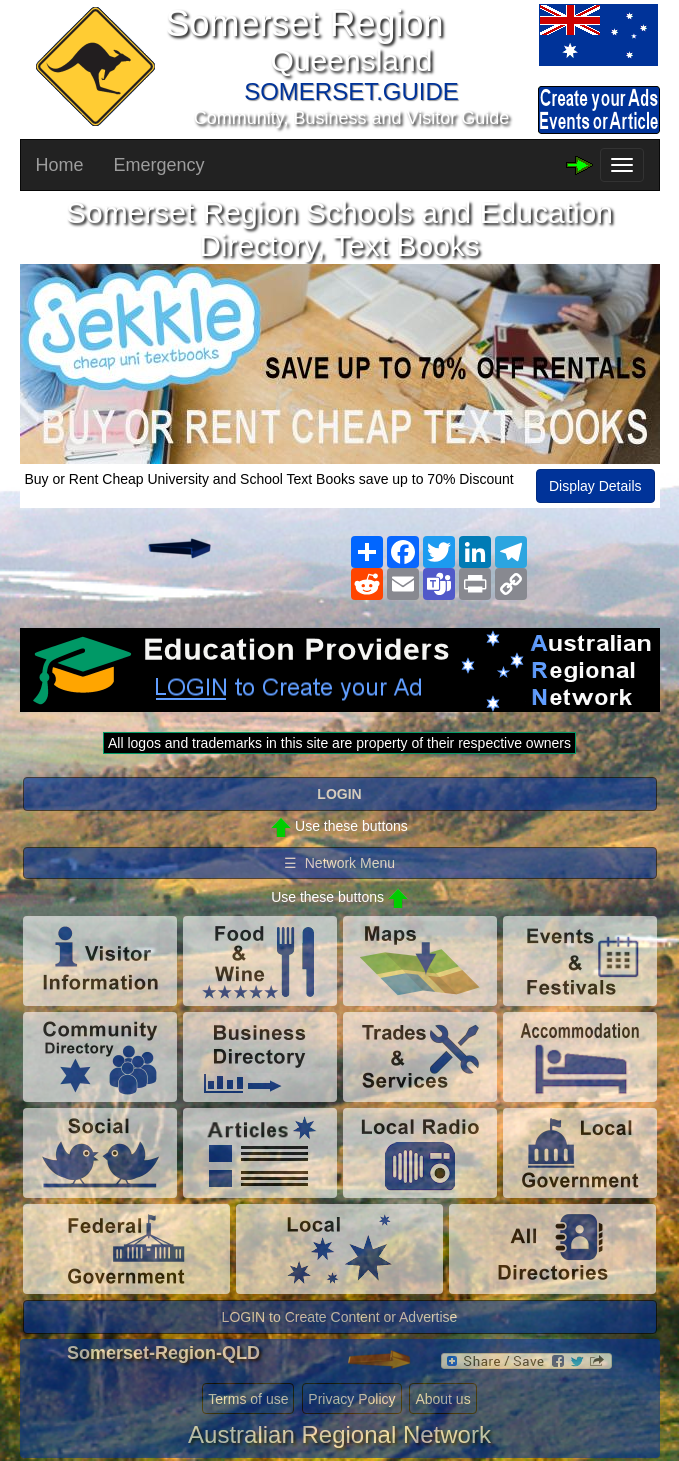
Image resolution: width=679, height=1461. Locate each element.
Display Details (595, 486)
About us (442, 1399)
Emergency (159, 165)
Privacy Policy (351, 1399)
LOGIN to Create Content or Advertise (340, 1317)
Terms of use (248, 1399)
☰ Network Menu (339, 863)
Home (60, 165)
